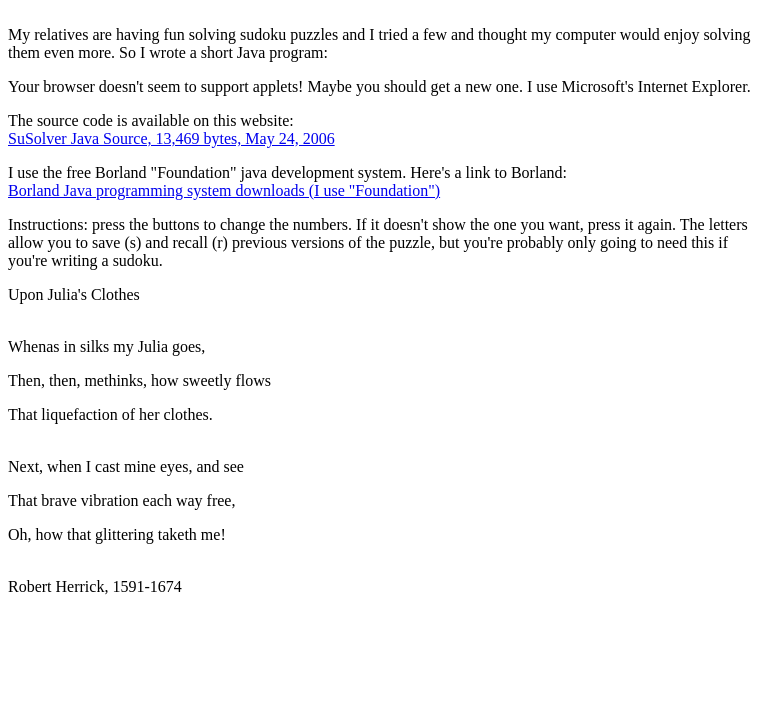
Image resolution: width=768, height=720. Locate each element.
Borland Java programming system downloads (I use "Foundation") (224, 190)
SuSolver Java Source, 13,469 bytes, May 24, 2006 (171, 138)
